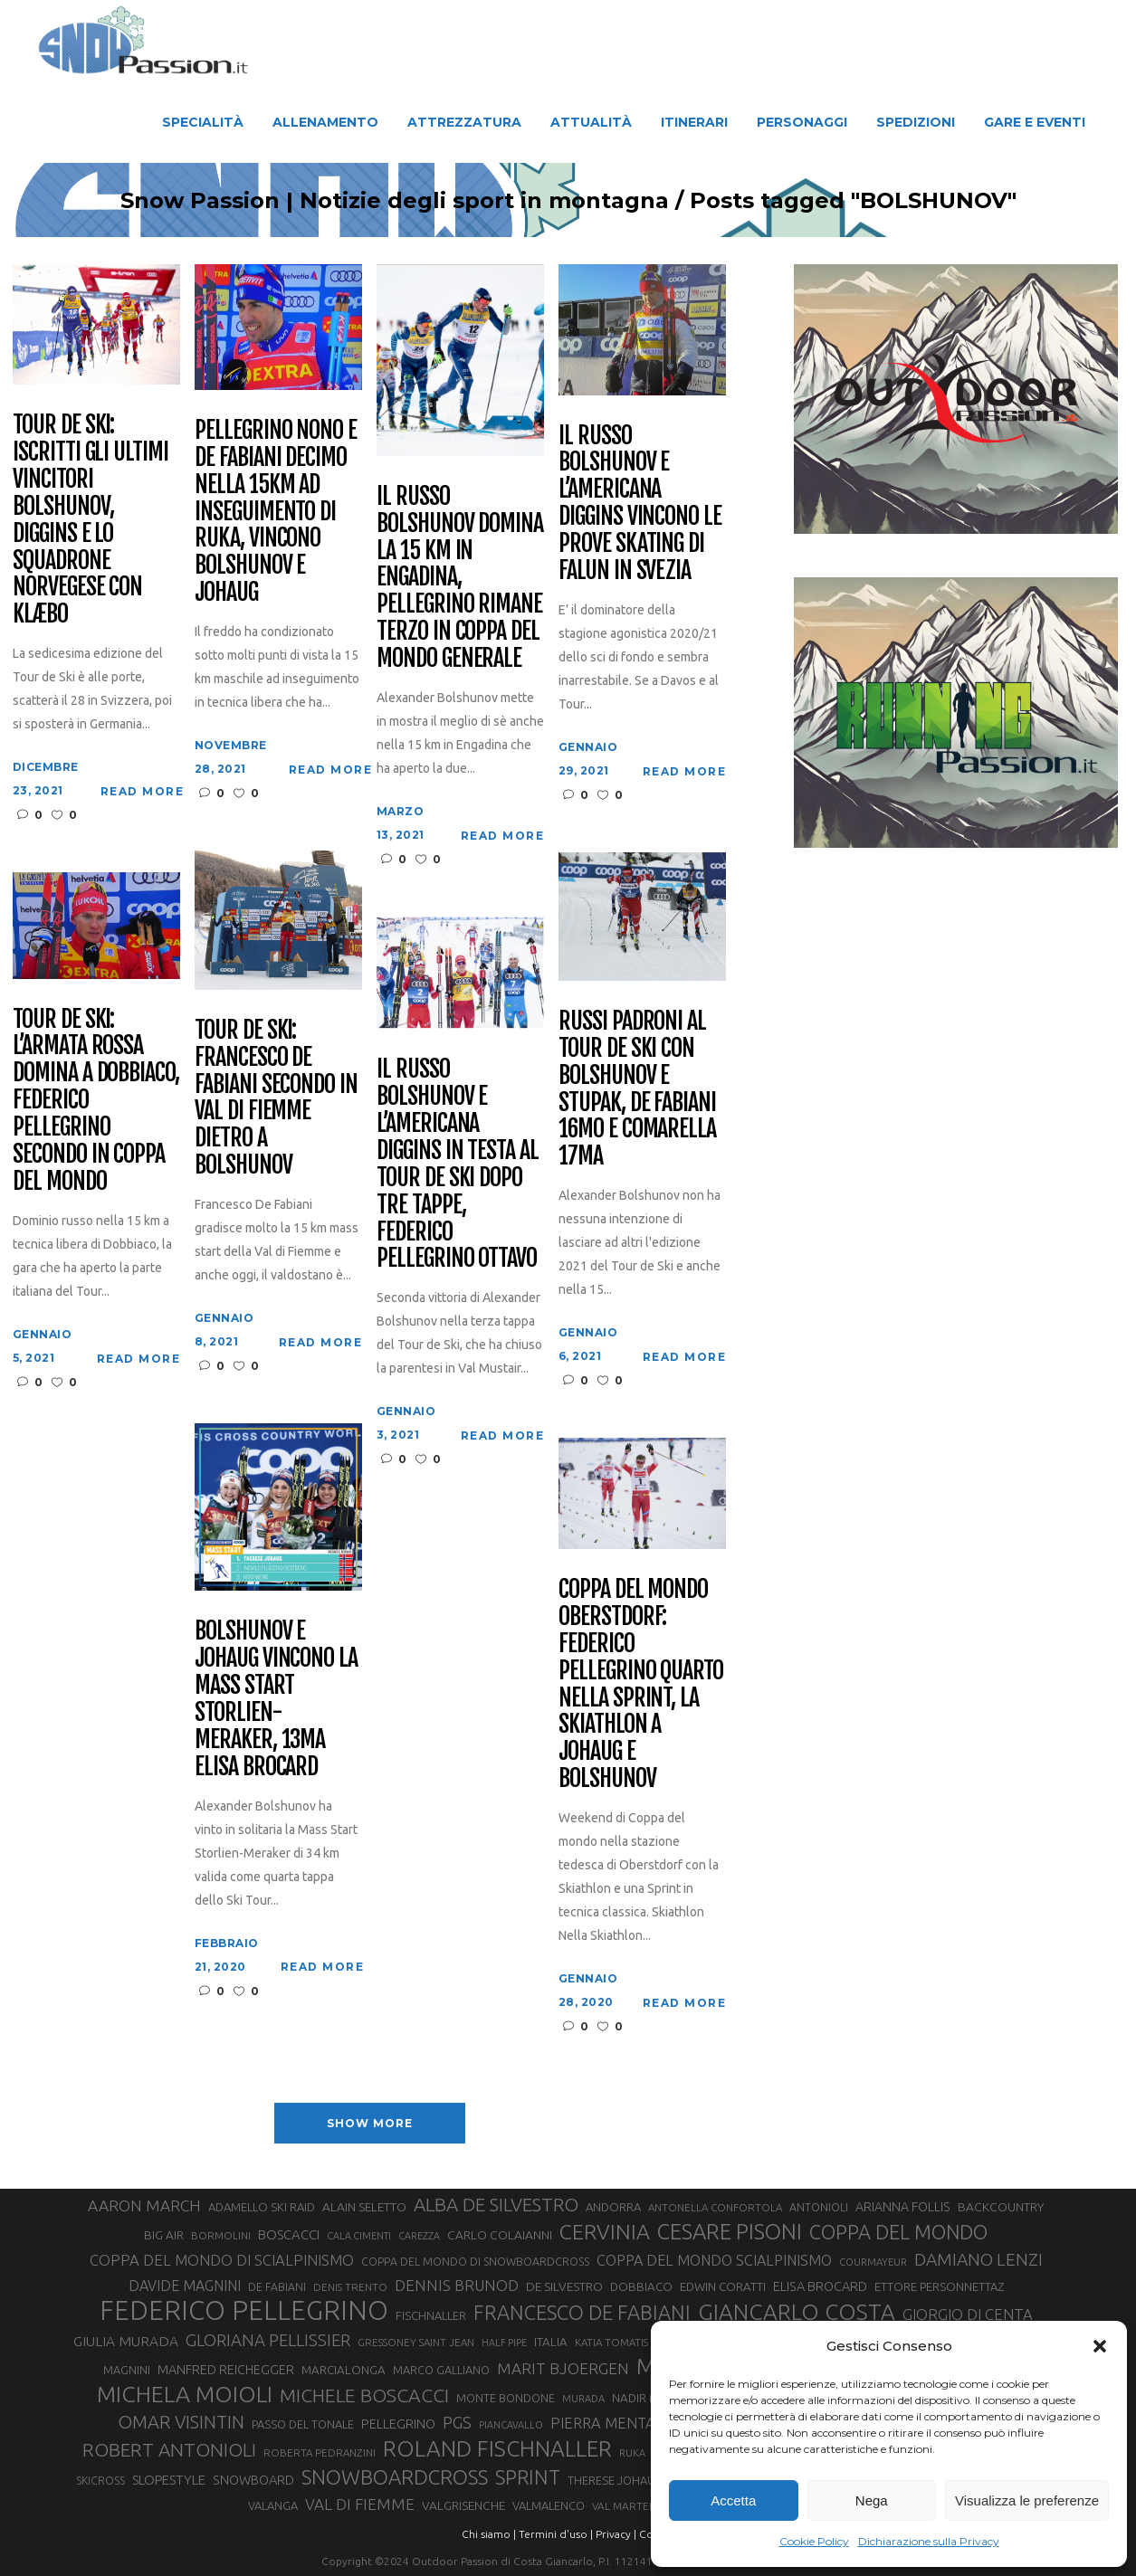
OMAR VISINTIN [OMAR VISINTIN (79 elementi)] (181, 2421)
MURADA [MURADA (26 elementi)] (583, 2398)
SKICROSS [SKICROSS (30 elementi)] (100, 2480)
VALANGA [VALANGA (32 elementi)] (273, 2505)
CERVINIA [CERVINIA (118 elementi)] (604, 2231)
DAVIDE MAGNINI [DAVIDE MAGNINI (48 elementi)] (185, 2285)
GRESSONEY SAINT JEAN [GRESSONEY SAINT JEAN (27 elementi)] (416, 2342)
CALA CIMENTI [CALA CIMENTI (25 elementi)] (359, 2235)
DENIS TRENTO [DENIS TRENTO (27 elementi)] (350, 2287)
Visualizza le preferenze (1027, 2500)
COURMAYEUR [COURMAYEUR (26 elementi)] (873, 2262)
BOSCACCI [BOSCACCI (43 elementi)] (289, 2234)
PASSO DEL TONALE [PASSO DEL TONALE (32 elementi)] (303, 2424)
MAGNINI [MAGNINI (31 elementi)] (126, 2369)
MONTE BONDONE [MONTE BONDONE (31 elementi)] (505, 2397)
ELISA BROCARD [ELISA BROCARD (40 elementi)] (820, 2286)
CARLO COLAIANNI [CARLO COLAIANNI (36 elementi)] (499, 2235)
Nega (871, 2500)
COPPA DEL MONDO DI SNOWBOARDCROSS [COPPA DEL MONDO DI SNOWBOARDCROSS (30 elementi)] (475, 2261)
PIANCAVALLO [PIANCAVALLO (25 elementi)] (511, 2424)
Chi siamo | (489, 2534)
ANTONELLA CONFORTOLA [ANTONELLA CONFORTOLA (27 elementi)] (715, 2207)
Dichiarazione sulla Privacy (928, 2541)
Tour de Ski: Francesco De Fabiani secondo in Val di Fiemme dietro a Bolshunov (276, 1098)
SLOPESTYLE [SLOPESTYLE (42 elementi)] (168, 2479)
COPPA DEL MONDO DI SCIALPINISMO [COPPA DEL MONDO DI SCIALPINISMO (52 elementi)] (222, 2259)
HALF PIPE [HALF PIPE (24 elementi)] (504, 2342)
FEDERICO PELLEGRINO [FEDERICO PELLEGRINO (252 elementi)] (244, 2311)
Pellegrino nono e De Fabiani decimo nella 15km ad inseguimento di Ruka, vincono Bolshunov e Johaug (276, 511)
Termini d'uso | (556, 2534)
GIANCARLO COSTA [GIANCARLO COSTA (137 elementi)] (796, 2312)
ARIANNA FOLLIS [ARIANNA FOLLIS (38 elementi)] (902, 2207)
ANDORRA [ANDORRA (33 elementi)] (613, 2207)
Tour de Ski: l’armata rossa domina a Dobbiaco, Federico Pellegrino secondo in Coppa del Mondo (96, 1100)
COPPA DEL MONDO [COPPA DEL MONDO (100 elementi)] (898, 2232)
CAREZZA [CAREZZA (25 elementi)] (419, 2235)
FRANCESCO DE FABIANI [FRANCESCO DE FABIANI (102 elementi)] (582, 2312)
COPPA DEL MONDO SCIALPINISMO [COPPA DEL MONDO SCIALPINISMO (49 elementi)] (714, 2260)
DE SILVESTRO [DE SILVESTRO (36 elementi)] (564, 2286)
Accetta (733, 2500)
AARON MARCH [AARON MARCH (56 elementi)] (144, 2205)
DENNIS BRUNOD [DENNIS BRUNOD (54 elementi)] (457, 2285)
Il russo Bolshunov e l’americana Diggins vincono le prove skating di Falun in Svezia (639, 504)
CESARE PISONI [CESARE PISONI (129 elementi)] (729, 2232)
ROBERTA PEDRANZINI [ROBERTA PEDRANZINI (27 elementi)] (319, 2452)
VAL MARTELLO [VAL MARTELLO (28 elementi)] (630, 2506)
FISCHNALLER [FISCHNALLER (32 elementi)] (431, 2315)
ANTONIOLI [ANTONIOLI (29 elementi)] (818, 2207)
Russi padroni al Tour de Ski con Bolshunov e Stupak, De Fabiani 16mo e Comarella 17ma (637, 1089)
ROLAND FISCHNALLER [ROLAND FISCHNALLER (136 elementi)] (497, 2448)
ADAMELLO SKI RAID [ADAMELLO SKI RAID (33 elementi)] (261, 2207)
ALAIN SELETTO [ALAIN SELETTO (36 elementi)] (364, 2207)
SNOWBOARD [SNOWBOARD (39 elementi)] (253, 2480)
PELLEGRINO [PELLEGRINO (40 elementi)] (398, 2423)
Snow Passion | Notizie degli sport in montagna (361, 201)
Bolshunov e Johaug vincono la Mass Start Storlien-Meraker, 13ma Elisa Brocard (276, 1699)
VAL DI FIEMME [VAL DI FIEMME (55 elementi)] (360, 2504)
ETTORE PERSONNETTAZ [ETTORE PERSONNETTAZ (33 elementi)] (939, 2286)
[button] (1100, 2346)
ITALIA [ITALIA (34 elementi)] (551, 2342)
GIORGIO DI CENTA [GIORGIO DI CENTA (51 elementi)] (967, 2314)
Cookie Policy (814, 2541)
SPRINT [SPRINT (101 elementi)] (527, 2477)
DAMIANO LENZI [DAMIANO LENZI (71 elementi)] (978, 2259)
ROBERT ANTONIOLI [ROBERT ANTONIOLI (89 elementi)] (169, 2449)
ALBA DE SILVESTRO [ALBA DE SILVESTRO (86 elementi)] (496, 2204)
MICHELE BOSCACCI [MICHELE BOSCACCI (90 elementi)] (364, 2395)
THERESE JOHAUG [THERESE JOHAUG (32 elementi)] (615, 2480)
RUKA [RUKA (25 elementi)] (632, 2453)
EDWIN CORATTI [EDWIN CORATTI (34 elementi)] (723, 2287)
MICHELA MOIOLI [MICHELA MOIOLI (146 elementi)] (184, 2394)
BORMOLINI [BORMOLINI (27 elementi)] (221, 2235)
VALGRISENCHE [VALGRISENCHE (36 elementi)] (463, 2505)
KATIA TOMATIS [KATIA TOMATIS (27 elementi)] (611, 2342)
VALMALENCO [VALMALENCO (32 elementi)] (548, 2505)
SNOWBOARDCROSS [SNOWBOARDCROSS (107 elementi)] (394, 2477)
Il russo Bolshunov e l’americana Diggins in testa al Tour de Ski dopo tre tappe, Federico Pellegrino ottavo (458, 1164)
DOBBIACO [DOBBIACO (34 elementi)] (641, 2287)
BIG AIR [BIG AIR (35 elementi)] (164, 2235)
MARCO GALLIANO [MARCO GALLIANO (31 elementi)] (441, 2369)
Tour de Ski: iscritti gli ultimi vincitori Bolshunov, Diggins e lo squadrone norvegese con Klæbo (90, 520)
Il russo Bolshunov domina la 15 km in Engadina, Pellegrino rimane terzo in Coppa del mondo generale (460, 577)
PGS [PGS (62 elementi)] (457, 2422)
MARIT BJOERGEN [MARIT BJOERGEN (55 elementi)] (563, 2368)
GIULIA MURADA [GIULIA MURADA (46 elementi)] (125, 2341)
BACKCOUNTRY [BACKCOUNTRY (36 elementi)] (1001, 2207)
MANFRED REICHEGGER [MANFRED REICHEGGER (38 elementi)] (226, 2369)
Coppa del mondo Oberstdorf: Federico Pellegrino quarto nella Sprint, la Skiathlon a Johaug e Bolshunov (640, 1684)
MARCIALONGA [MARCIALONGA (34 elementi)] (343, 2370)
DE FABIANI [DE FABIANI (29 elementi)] (277, 2287)
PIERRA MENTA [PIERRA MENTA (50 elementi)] (602, 2423)
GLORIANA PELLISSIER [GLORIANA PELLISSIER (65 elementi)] (268, 2340)
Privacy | (616, 2534)
